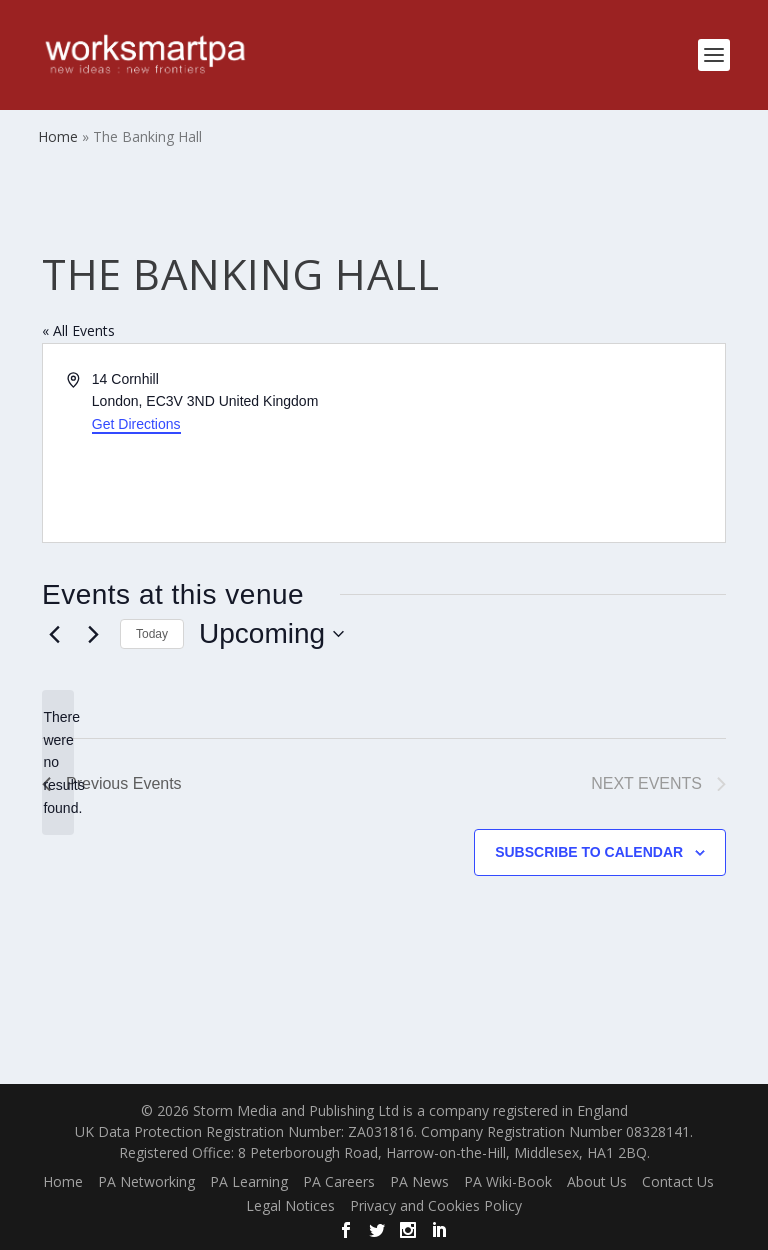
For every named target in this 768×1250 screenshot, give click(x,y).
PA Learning (249, 1181)
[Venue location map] (553, 443)
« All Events (78, 330)
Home (63, 1181)
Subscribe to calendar (589, 852)
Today (152, 634)
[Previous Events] (54, 634)
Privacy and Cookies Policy (436, 1205)
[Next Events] (93, 634)
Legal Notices (290, 1205)
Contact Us (678, 1181)
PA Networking (146, 1181)
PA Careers (339, 1181)
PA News (419, 1181)
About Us (597, 1181)
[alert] (58, 762)
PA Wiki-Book (508, 1181)
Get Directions (136, 424)
